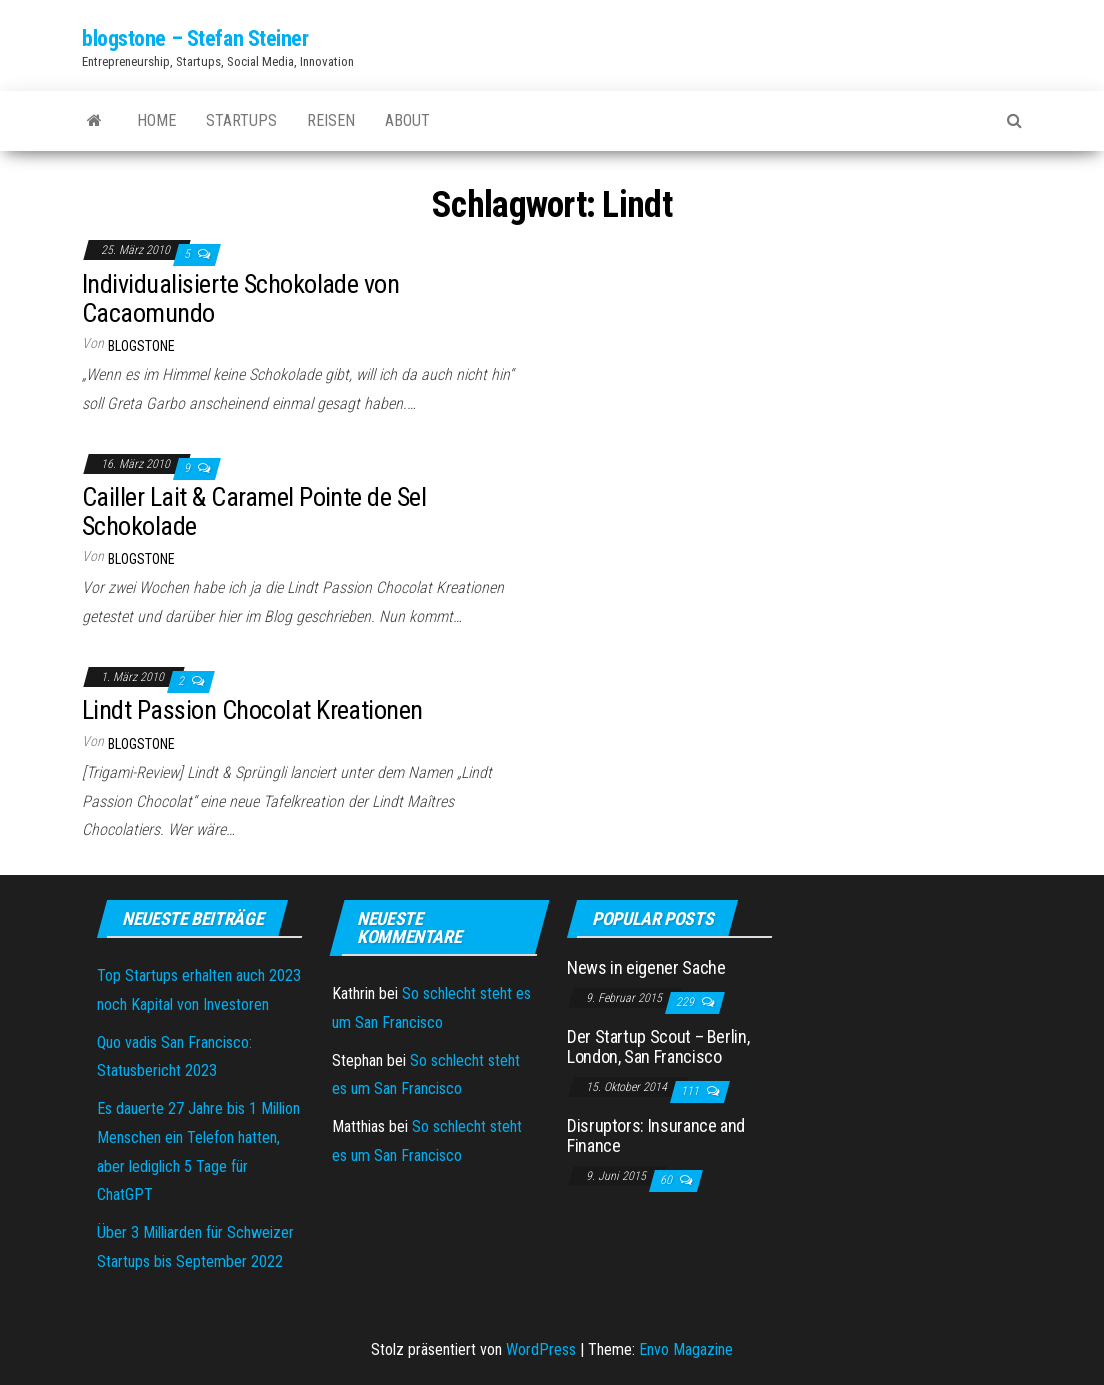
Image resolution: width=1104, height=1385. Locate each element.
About (407, 120)
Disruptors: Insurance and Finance (656, 1135)
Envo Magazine (686, 1349)
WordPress (541, 1349)
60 (667, 1180)
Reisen (331, 120)
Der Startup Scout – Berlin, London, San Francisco (658, 1046)
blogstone (141, 346)
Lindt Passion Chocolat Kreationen (252, 710)
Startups (241, 120)
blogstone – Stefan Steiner (195, 38)
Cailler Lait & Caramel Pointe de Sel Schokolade (254, 511)
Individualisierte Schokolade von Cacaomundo (240, 298)
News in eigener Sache (646, 967)
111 (691, 1091)
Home (156, 120)
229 (686, 1002)
